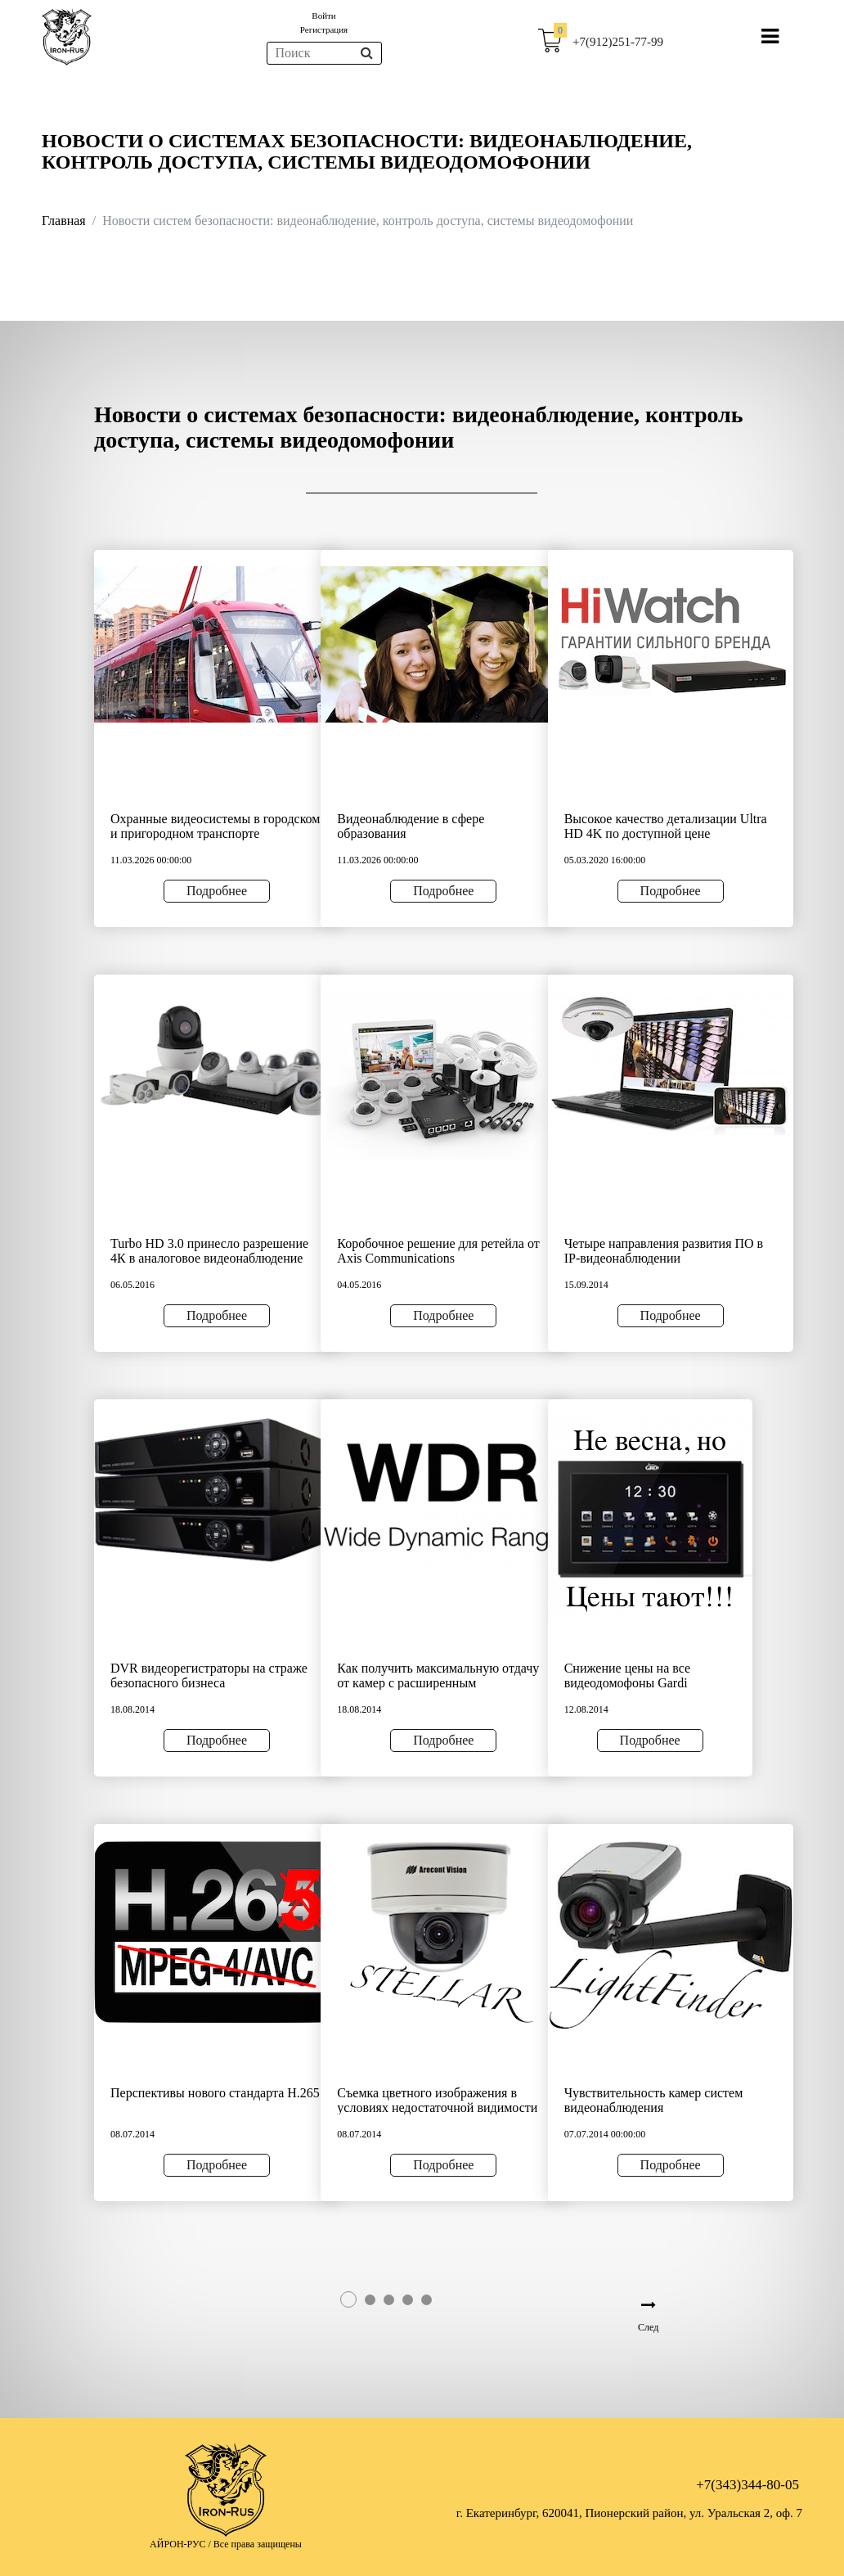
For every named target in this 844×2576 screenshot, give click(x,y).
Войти (323, 15)
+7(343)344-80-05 (747, 2485)
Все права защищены (257, 2544)
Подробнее (216, 891)
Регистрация (324, 29)
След (648, 2327)
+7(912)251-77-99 (617, 41)
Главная (64, 220)
